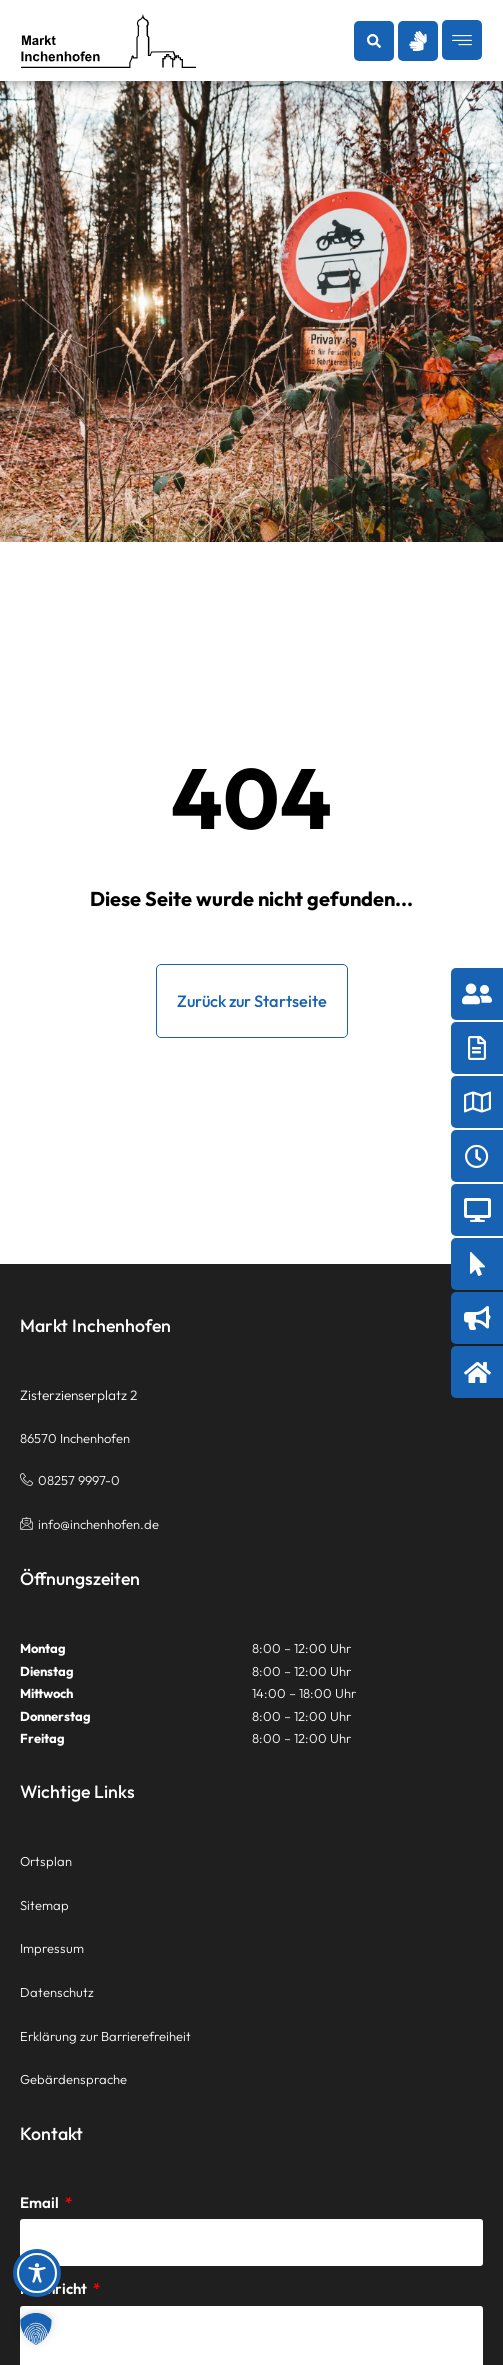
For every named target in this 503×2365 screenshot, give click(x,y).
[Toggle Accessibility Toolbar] (37, 2273)
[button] (374, 41)
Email (41, 2202)
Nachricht (55, 2288)
